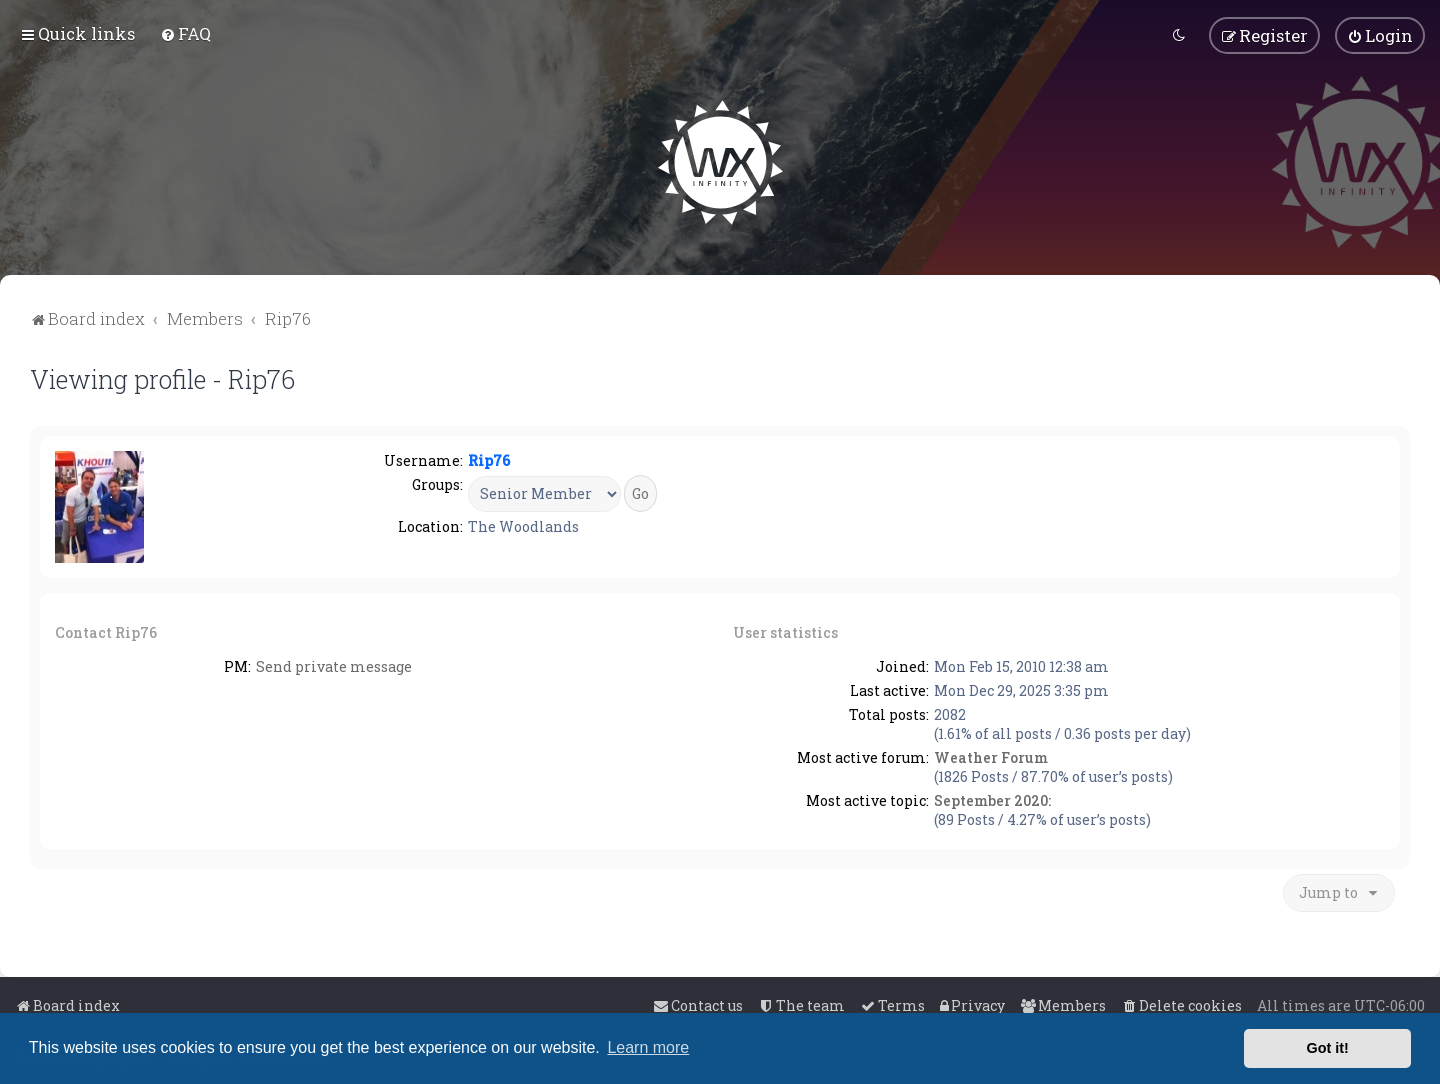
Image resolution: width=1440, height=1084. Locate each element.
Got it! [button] (1328, 1048)
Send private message (334, 665)
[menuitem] (185, 33)
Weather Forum (991, 756)
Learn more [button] (648, 1047)
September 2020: (992, 799)
